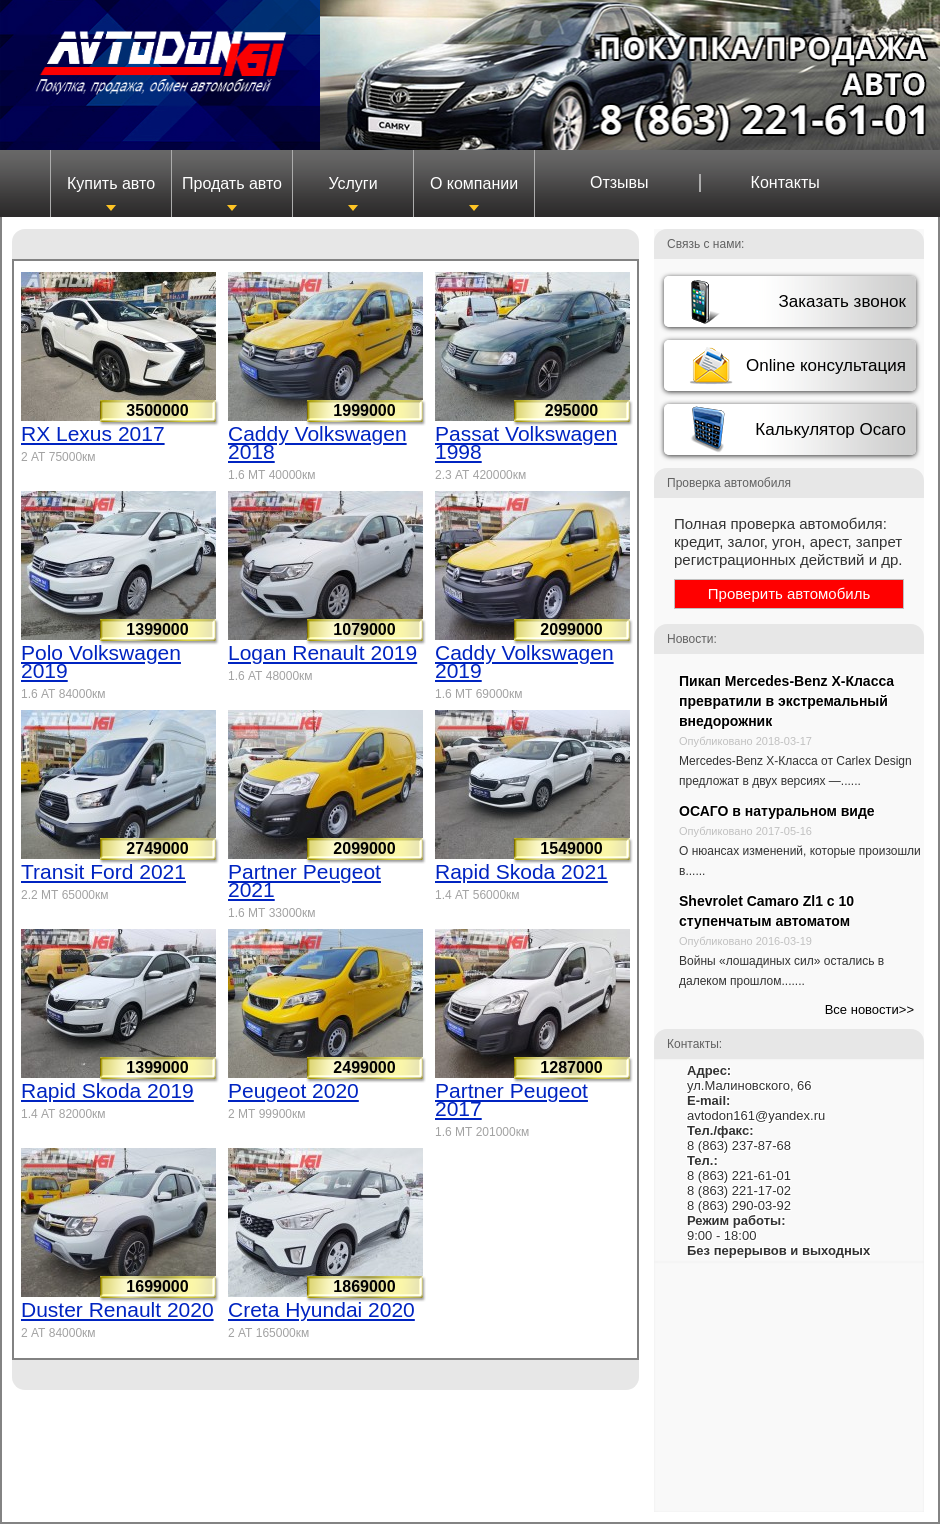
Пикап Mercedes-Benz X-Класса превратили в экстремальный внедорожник (786, 701)
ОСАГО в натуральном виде (777, 811)
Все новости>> (869, 1009)
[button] (790, 301)
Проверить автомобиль (789, 593)
